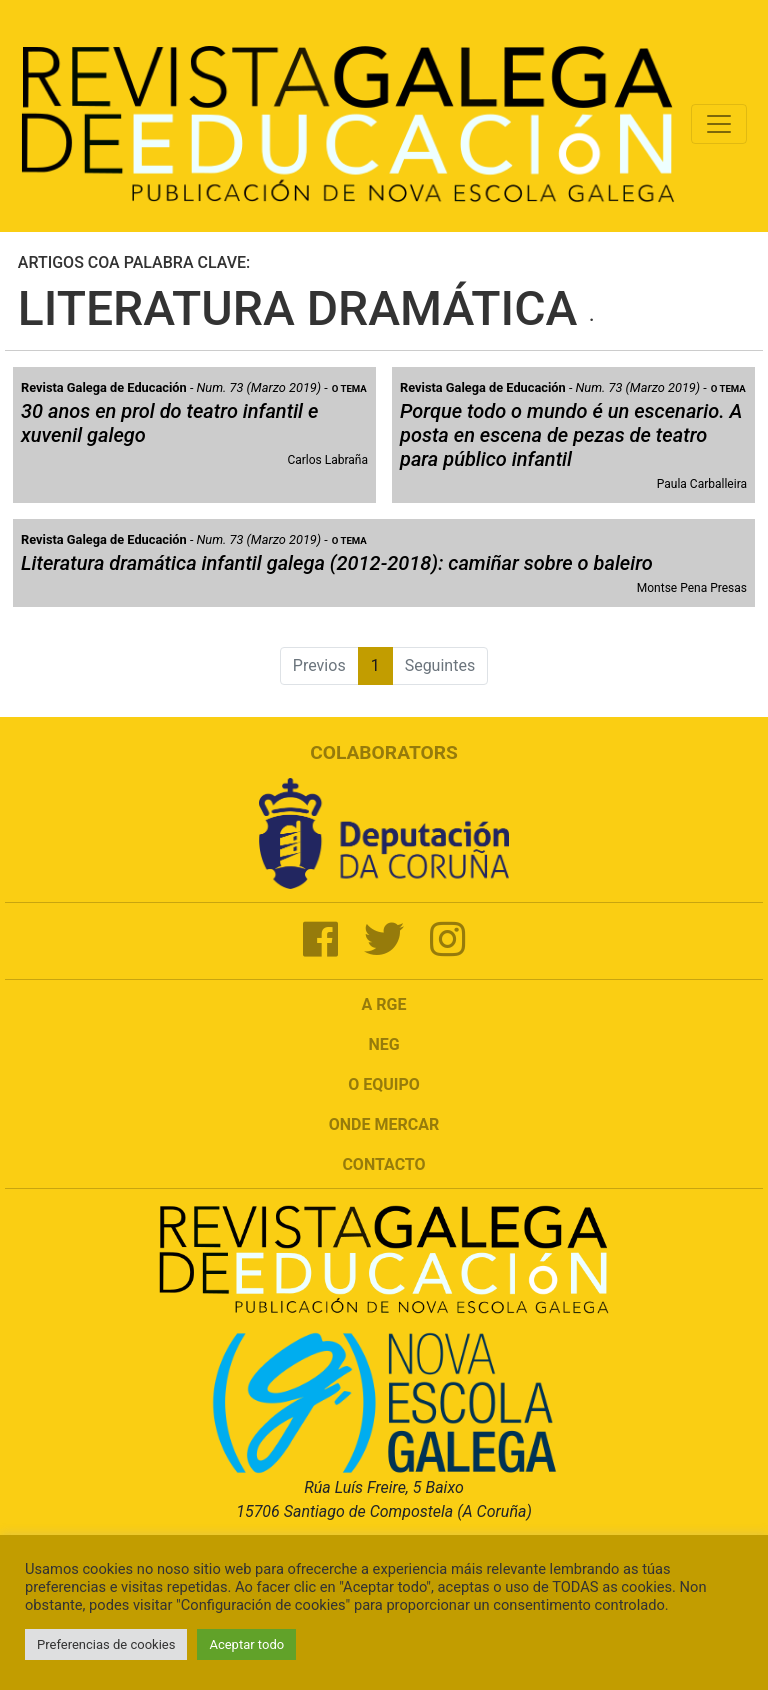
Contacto (383, 1164)
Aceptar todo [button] (246, 1644)
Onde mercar (384, 1124)
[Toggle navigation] (719, 124)
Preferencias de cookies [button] (106, 1644)
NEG (383, 1044)
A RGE (384, 1004)
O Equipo (384, 1084)
